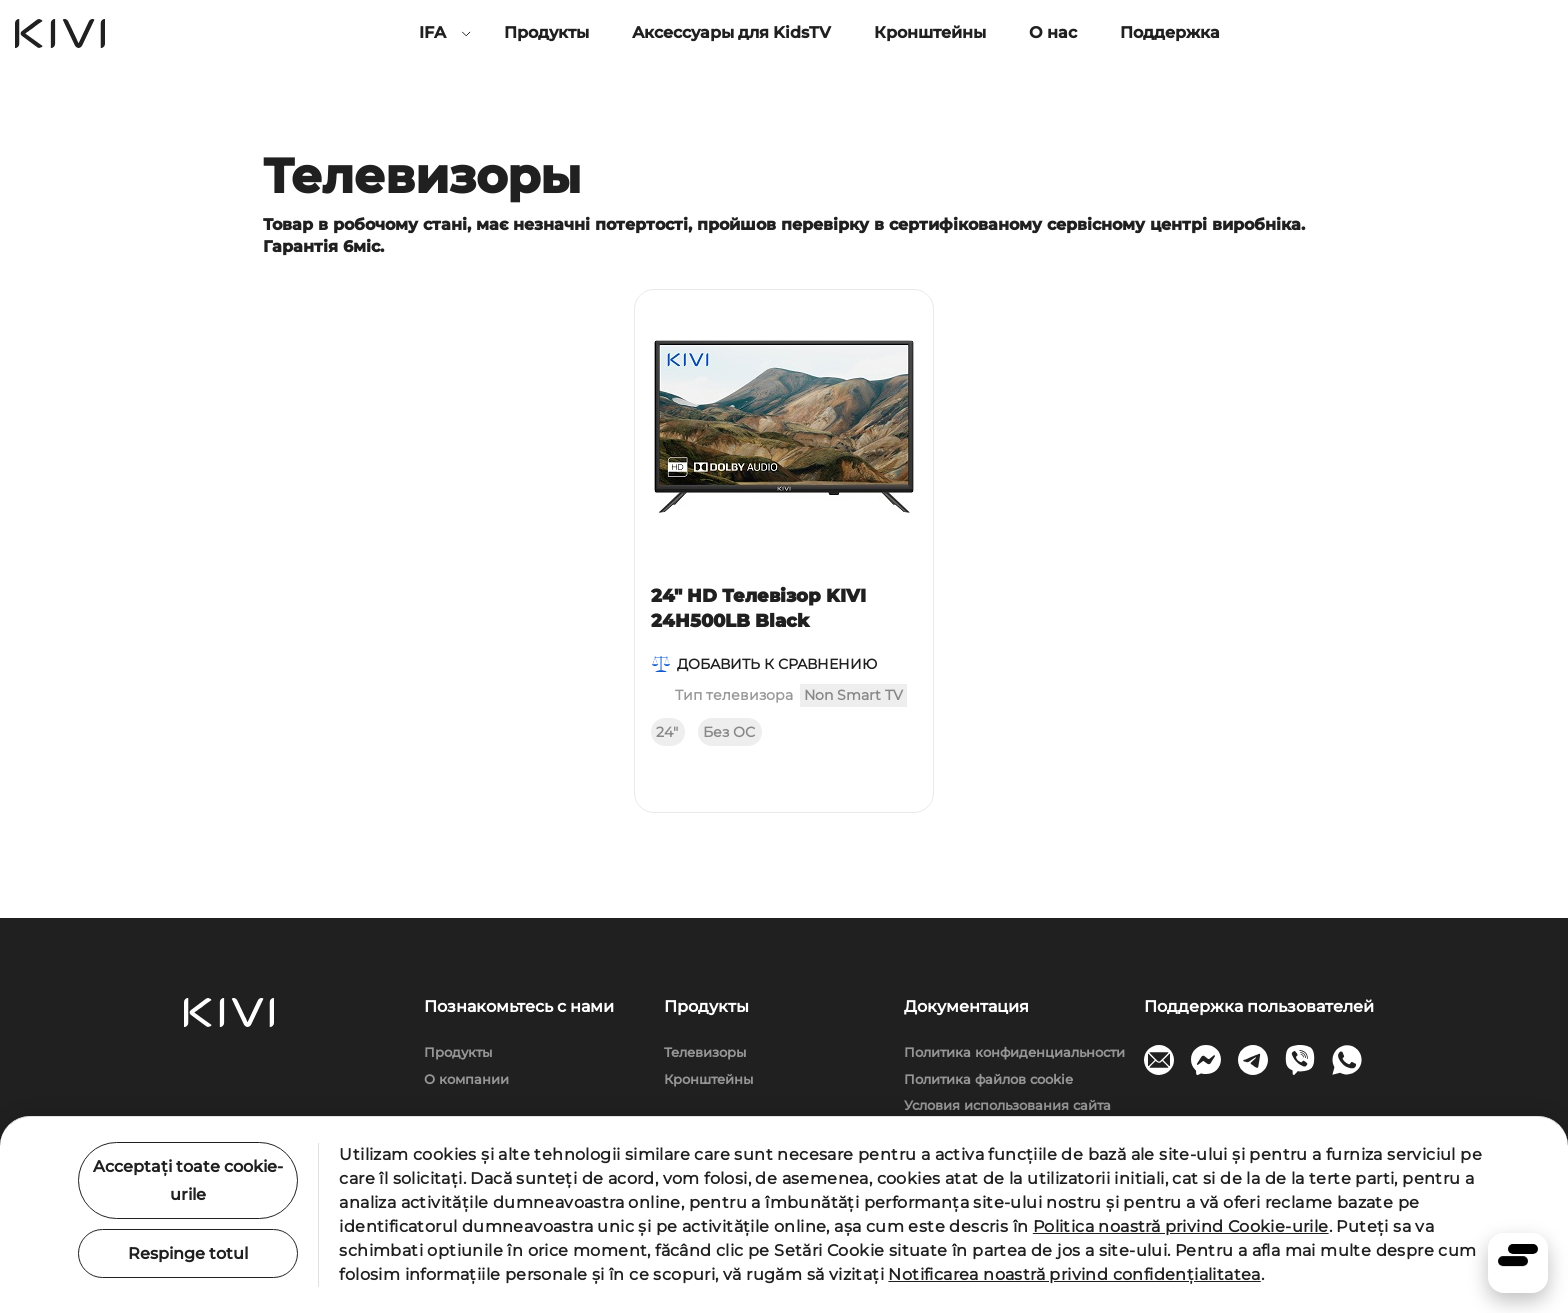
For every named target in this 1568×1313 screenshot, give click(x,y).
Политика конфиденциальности (1014, 1052)
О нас (1053, 32)
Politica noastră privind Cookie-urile (1181, 1226)
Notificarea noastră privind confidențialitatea (1074, 1274)
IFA (432, 32)
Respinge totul (188, 1253)
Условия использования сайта (1007, 1105)
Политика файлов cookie (988, 1079)
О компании (466, 1079)
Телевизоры (705, 1052)
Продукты (546, 32)
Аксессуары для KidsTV (731, 32)
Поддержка (1170, 32)
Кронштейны (930, 32)
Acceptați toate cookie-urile (188, 1180)
